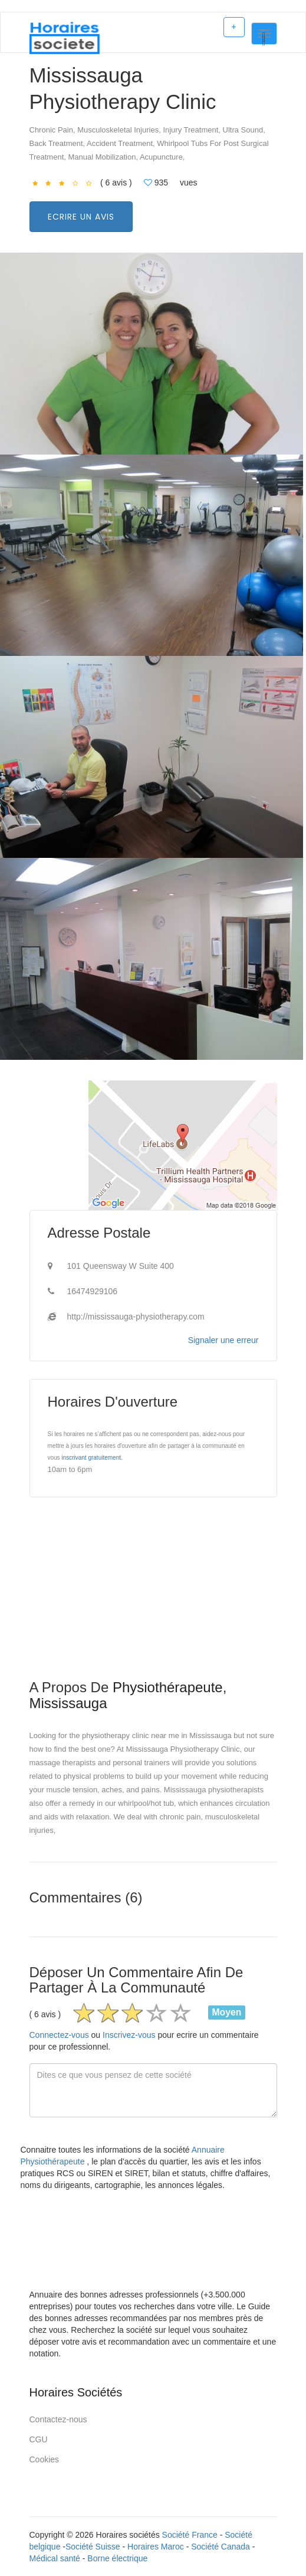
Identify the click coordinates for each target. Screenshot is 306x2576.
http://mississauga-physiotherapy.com (136, 1316)
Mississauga (68, 1703)
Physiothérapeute (168, 1687)
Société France (190, 2534)
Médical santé (54, 2558)
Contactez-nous (58, 2419)
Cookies (44, 2459)
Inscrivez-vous (129, 2035)
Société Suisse (92, 2546)
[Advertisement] (153, 1597)
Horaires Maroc (155, 2546)
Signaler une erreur (223, 1340)
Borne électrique (117, 2558)
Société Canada (220, 2546)
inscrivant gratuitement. (91, 1457)
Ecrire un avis (81, 217)
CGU (38, 2439)
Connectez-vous (59, 2035)
